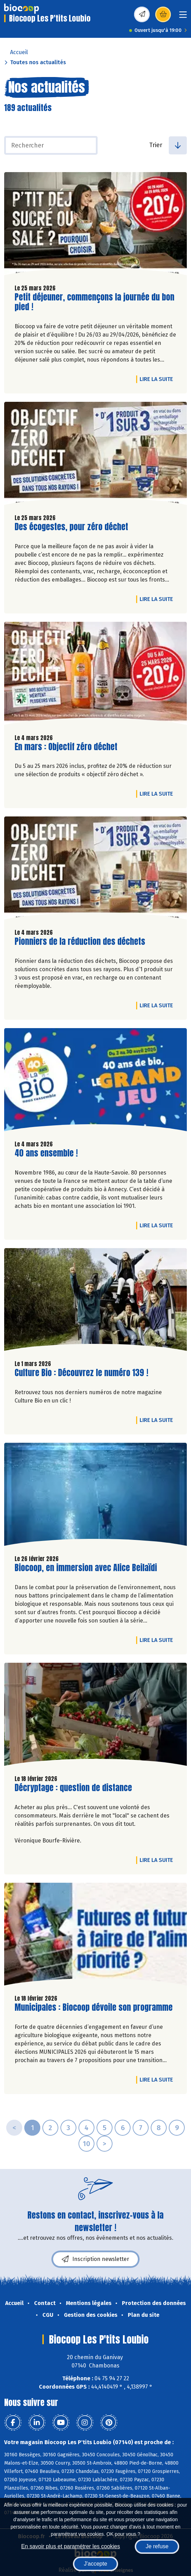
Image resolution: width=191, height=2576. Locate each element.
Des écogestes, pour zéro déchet (71, 527)
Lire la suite (158, 378)
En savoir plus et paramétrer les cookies (70, 2546)
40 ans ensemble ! (46, 1153)
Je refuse (157, 2546)
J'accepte (95, 2564)
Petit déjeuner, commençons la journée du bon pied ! (94, 302)
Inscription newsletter (95, 2259)
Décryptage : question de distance (73, 1788)
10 (86, 2143)
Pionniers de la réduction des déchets (80, 942)
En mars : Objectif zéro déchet (66, 747)
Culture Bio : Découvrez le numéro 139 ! (81, 1373)
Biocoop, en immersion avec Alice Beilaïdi (86, 1568)
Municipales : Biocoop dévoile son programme (94, 2007)
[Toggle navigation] (183, 16)
